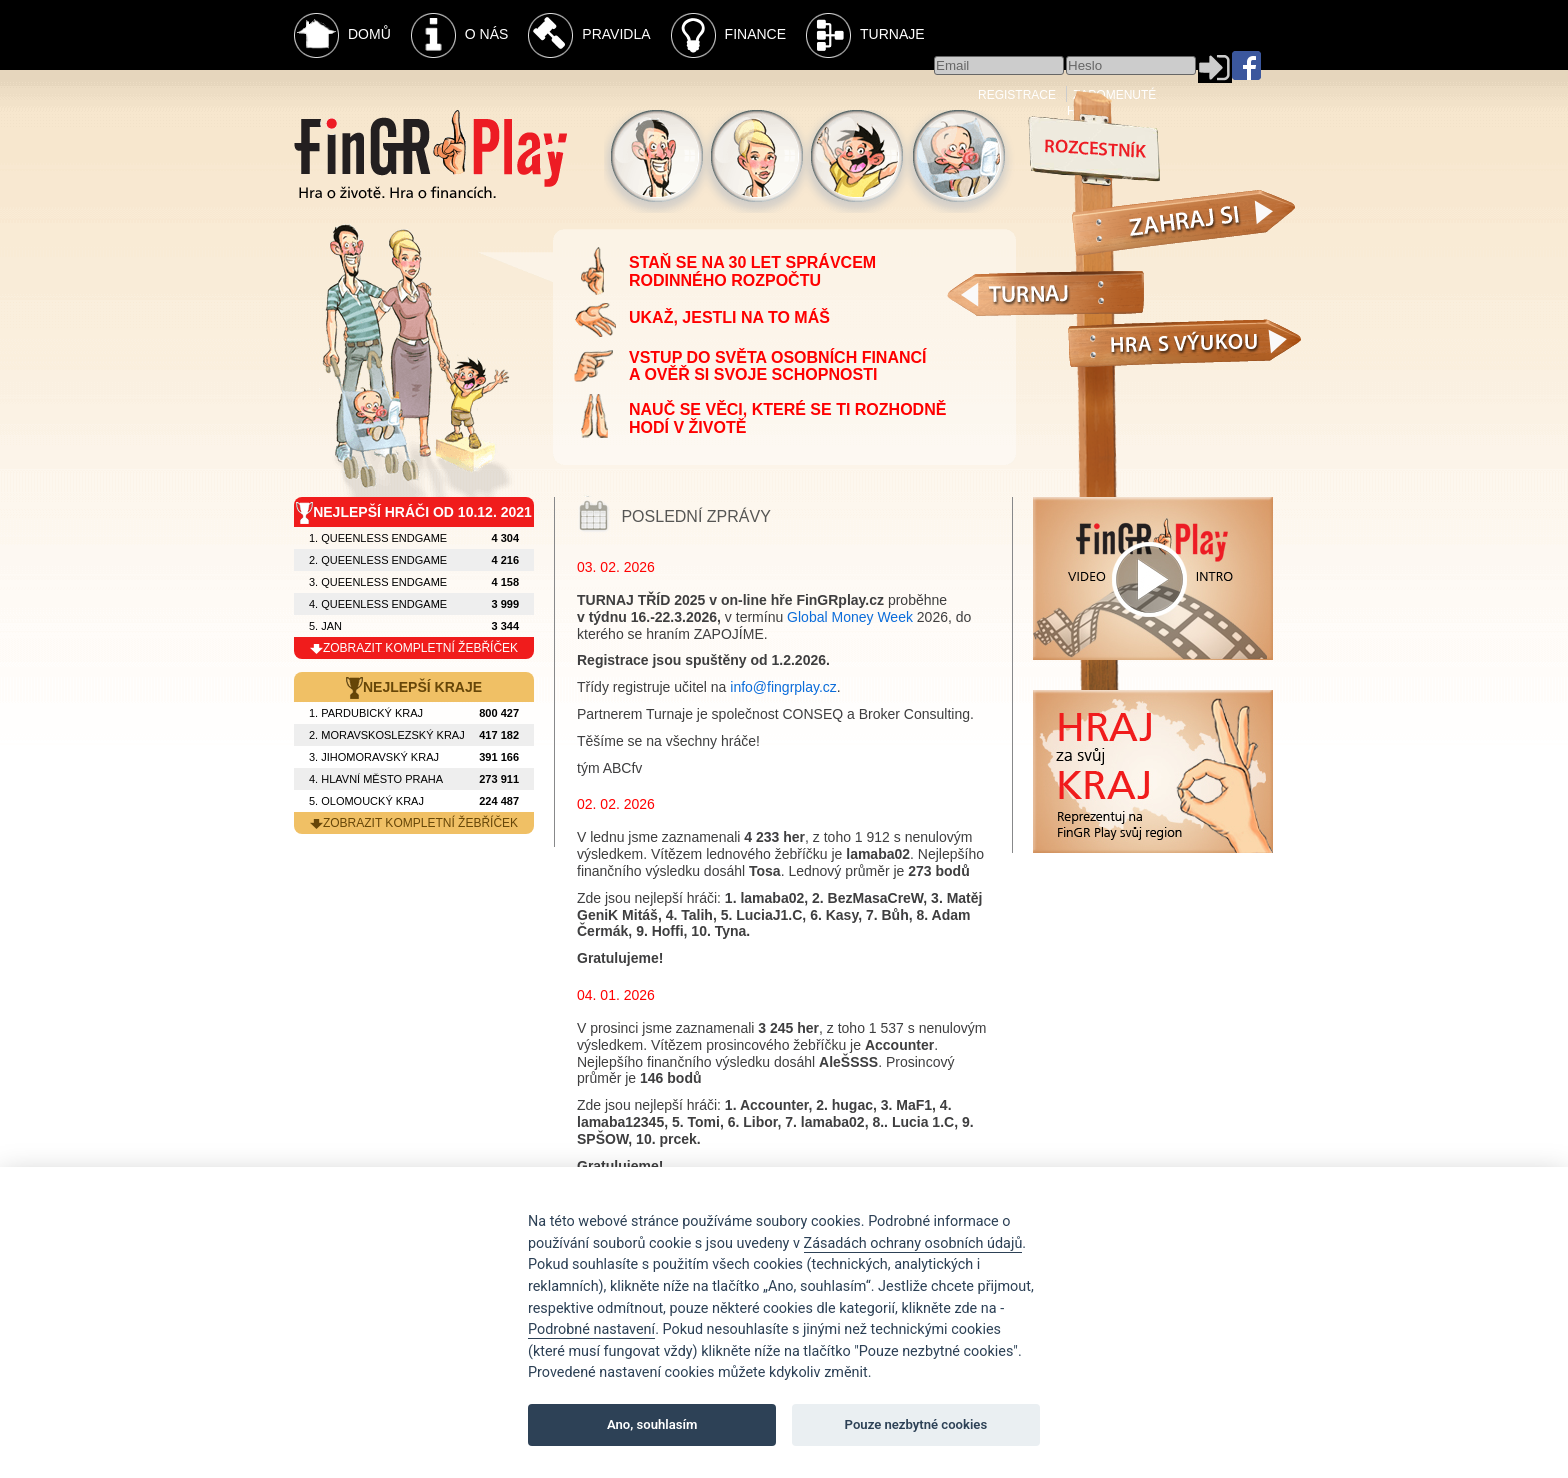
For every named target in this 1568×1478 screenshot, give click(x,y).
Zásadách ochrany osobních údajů (913, 1243)
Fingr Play (430, 154)
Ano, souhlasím (652, 1424)
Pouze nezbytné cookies (916, 1424)
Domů (342, 35)
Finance (728, 35)
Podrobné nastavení (591, 1329)
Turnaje (865, 35)
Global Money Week (850, 617)
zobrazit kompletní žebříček (414, 648)
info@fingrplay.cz (783, 687)
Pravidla (589, 35)
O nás (460, 35)
